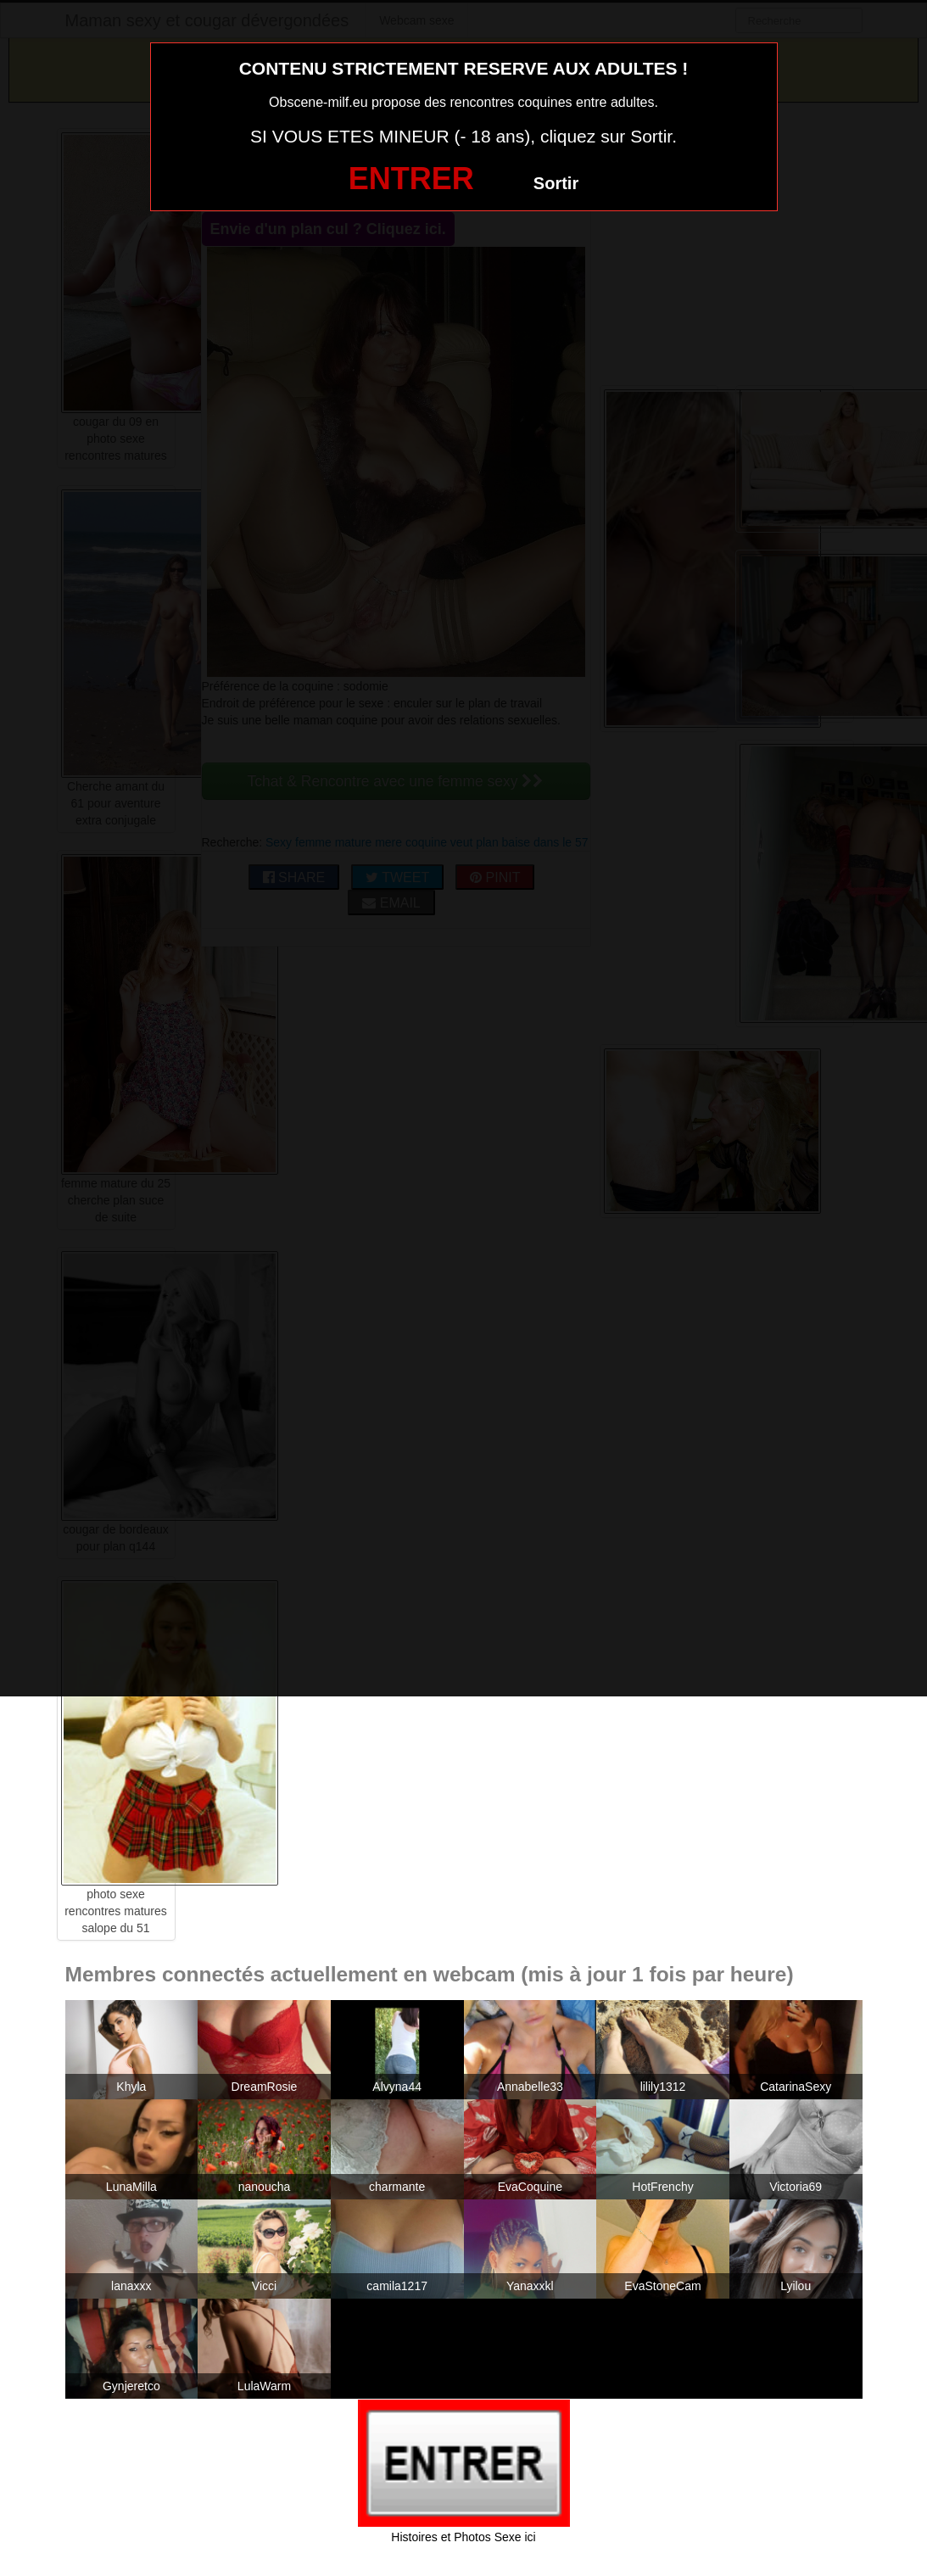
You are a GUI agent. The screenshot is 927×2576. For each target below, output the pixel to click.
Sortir (555, 183)
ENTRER (411, 178)
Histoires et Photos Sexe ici (463, 2537)
